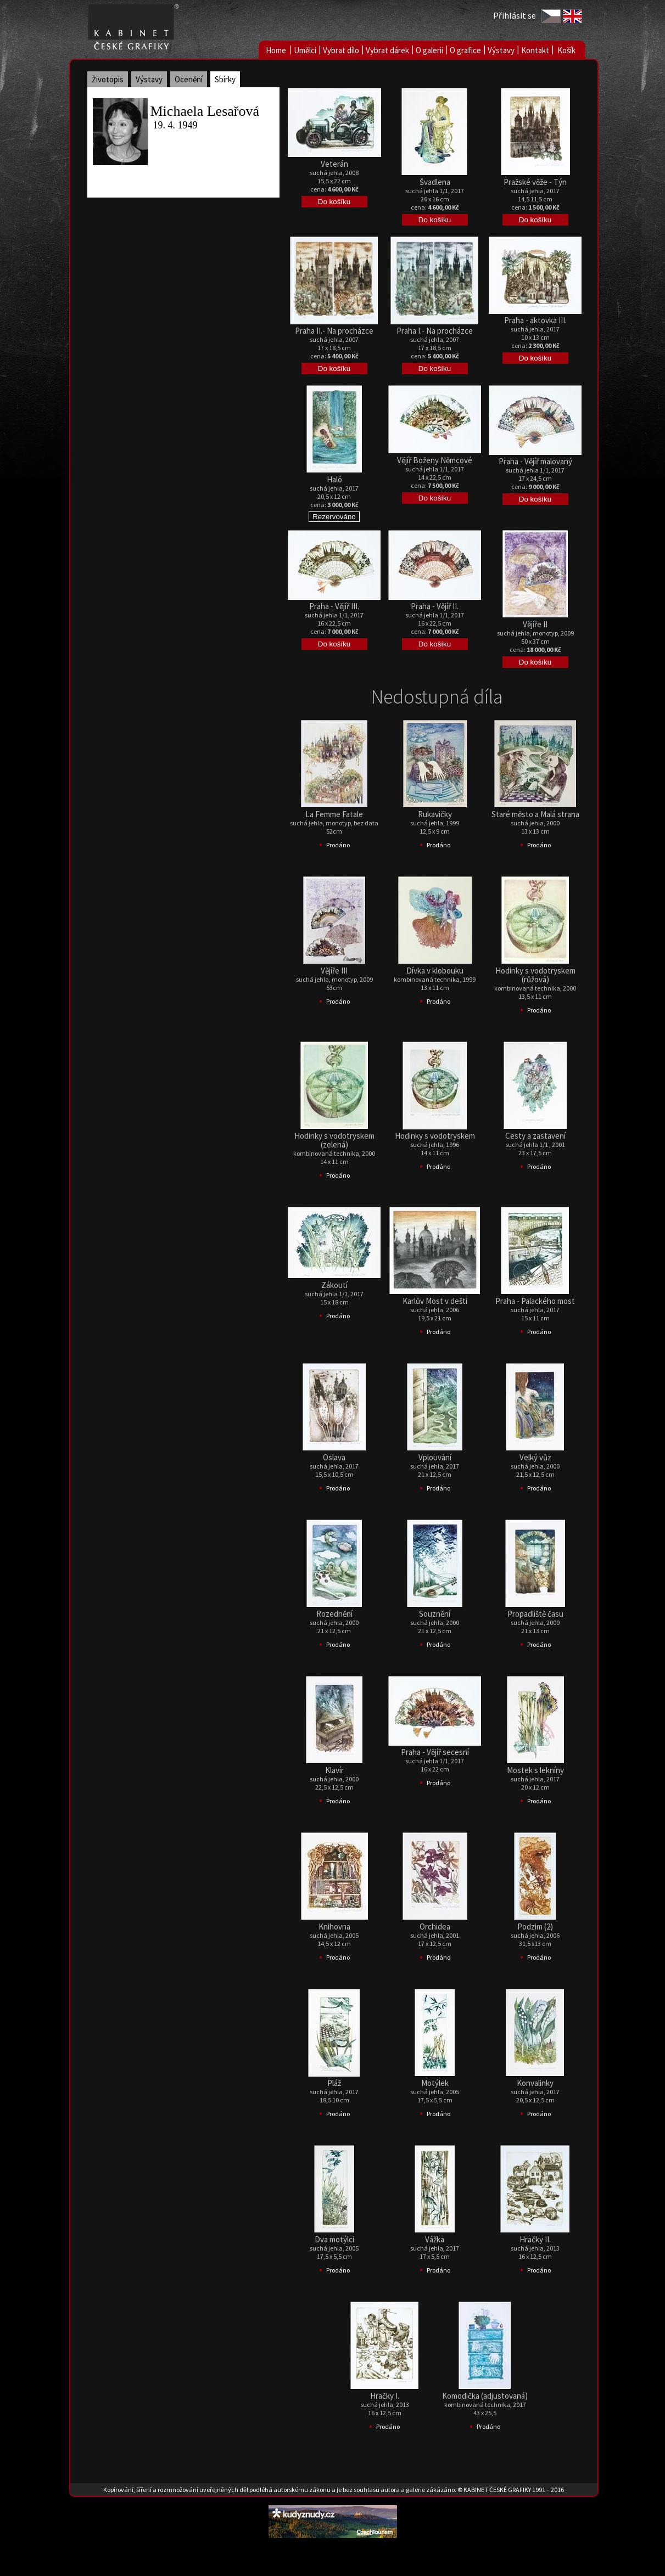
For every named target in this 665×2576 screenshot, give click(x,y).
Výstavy (501, 50)
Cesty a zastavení (535, 1135)
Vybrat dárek (387, 50)
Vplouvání (434, 1457)
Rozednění (334, 1613)
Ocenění (189, 79)
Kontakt (535, 50)
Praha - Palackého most (535, 1301)
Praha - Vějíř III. (334, 606)
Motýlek (435, 2083)
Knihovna (334, 1926)
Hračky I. (384, 2396)
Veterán (334, 164)
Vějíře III (334, 970)
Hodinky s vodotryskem (435, 1135)
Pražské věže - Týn (535, 182)
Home (276, 50)
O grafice (465, 50)
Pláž (334, 2083)
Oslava (334, 1457)
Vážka (434, 2239)
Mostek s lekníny (535, 1770)
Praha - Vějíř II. (435, 606)
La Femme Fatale (334, 814)
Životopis (108, 79)
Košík (566, 50)
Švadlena (435, 182)
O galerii (429, 50)
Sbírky (225, 79)
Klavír (334, 1770)
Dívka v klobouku (434, 970)
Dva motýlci (334, 2239)
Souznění (434, 1613)
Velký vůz (535, 1457)
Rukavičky (435, 814)
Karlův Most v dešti (435, 1301)
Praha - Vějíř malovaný (535, 461)
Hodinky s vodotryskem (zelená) (334, 1140)
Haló (334, 479)
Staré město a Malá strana (535, 814)
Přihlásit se (514, 15)
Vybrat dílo (341, 50)
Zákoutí (334, 1285)
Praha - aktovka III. (535, 320)
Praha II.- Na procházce (334, 330)
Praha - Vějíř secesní (435, 1752)
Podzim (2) (535, 1926)
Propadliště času (535, 1613)
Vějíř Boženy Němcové (434, 460)
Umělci (305, 50)
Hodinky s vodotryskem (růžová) (535, 975)
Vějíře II (535, 624)
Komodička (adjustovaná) (485, 2396)
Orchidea (435, 1926)
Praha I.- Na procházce (434, 330)
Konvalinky (535, 2083)
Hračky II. (535, 2239)
